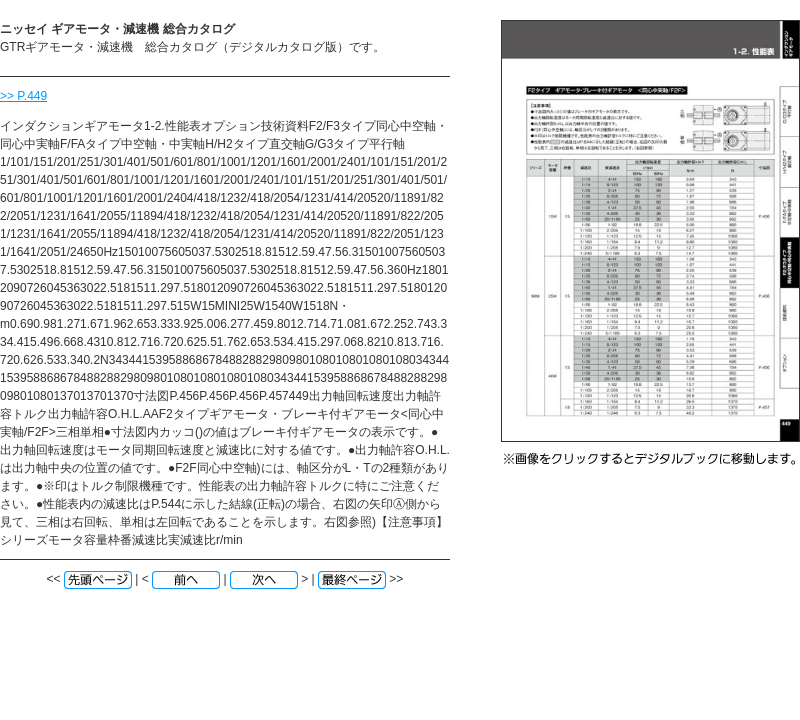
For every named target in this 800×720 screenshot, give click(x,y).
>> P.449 (23, 96)
